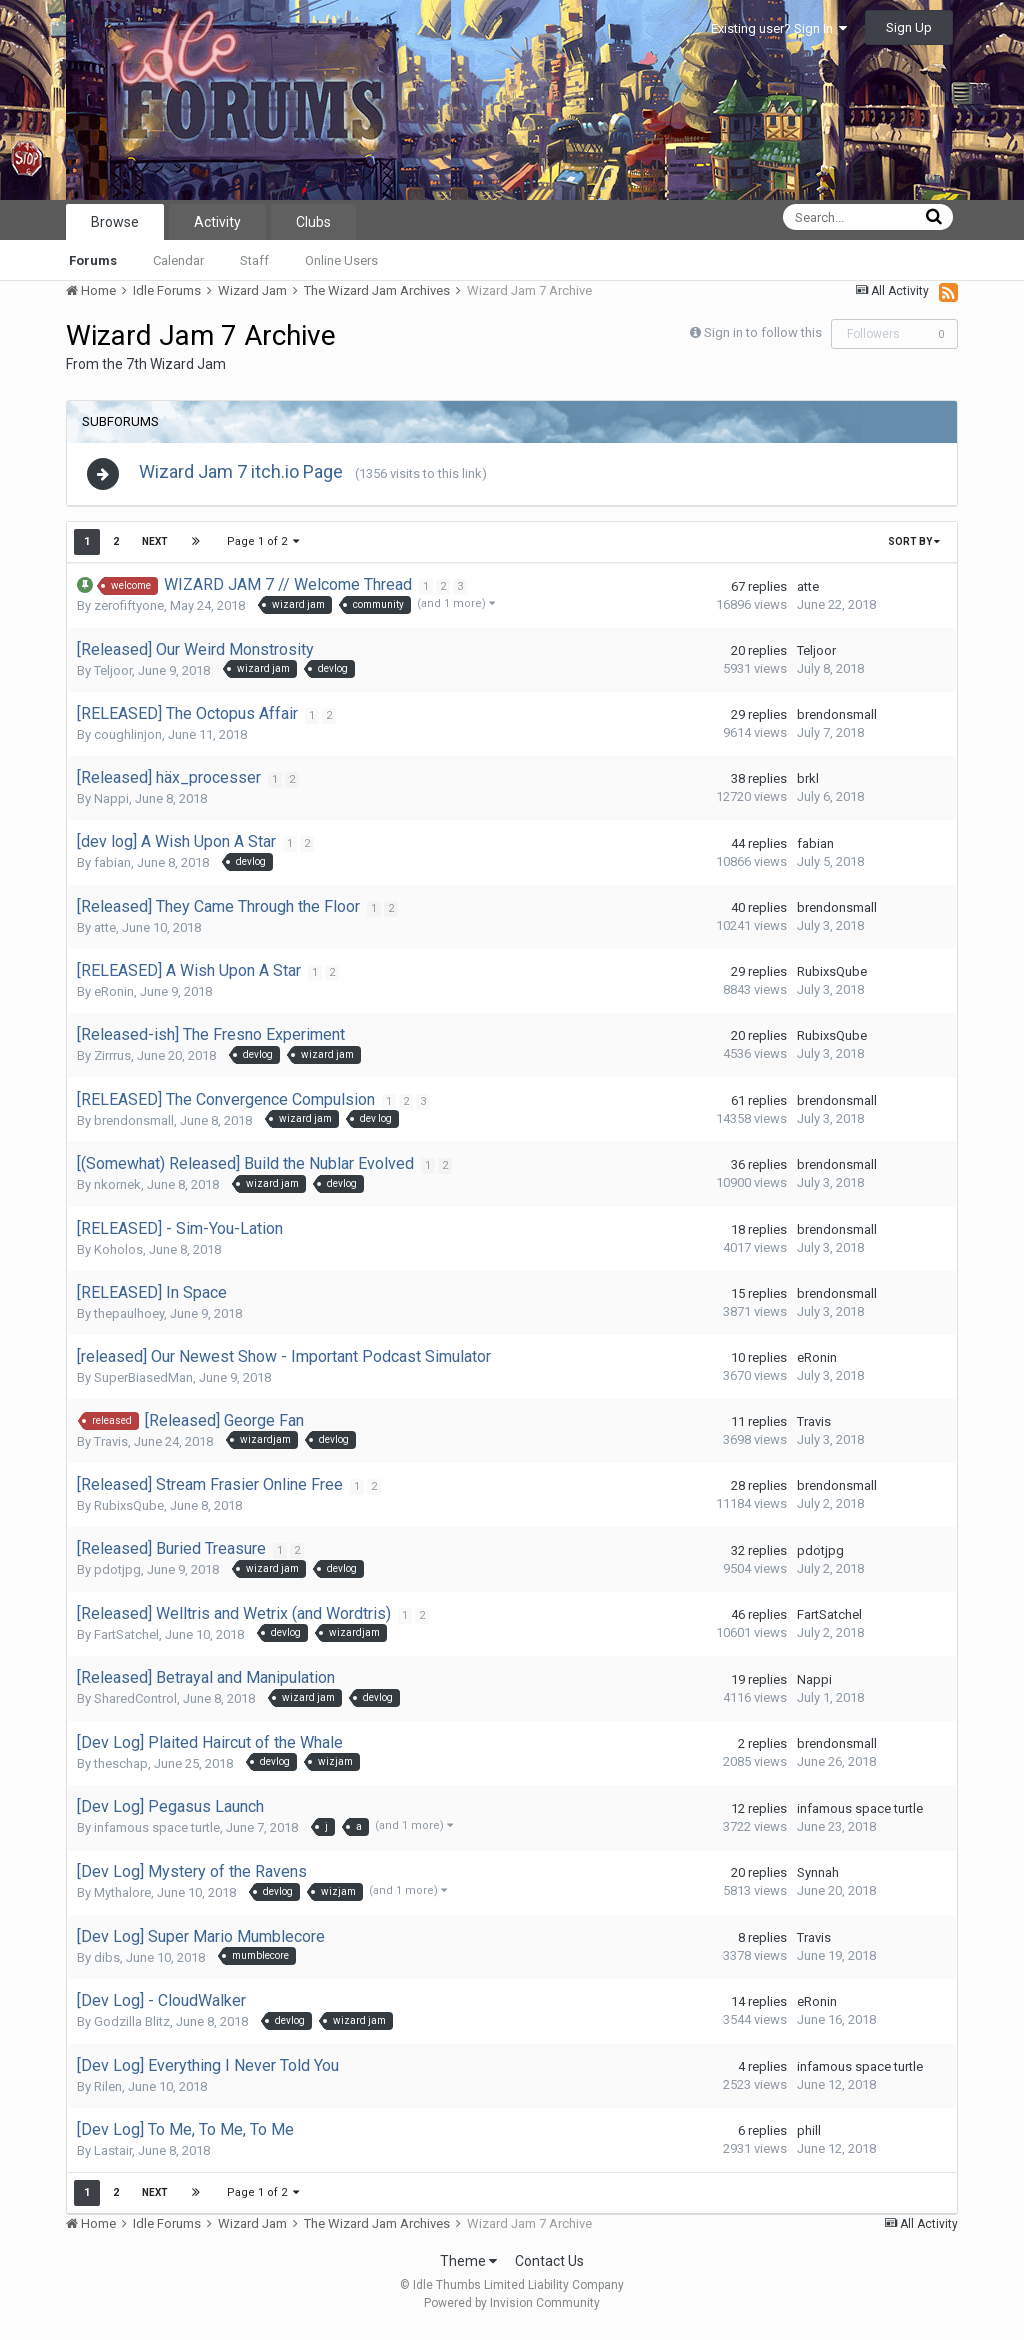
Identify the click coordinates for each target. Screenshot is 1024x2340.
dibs (107, 1964)
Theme (468, 2269)
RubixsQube (832, 979)
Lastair (113, 2158)
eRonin (114, 999)
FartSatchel (126, 1642)
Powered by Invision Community (512, 2311)
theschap (121, 1771)
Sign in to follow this (763, 332)
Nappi (111, 806)
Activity (217, 222)
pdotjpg (117, 1577)
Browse (115, 222)
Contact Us (549, 2269)
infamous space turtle (157, 1835)
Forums (93, 260)
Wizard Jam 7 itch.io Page (251, 475)
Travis (111, 1448)
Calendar (178, 260)
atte (808, 593)
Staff (254, 260)
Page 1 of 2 (263, 549)
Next (155, 549)
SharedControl (135, 1706)
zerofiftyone (129, 613)
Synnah (818, 1880)
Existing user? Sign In (779, 28)
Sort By (914, 549)
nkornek (117, 1192)
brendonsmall (837, 722)
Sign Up (909, 27)
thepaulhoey (129, 1320)
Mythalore (122, 1900)
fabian (112, 870)
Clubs (313, 222)
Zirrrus (112, 1063)
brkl (808, 786)
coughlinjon (128, 742)
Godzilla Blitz (132, 2029)
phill (809, 2138)
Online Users (341, 260)
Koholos (118, 1256)
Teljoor (113, 678)
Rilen (108, 2094)
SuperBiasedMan (143, 1384)
